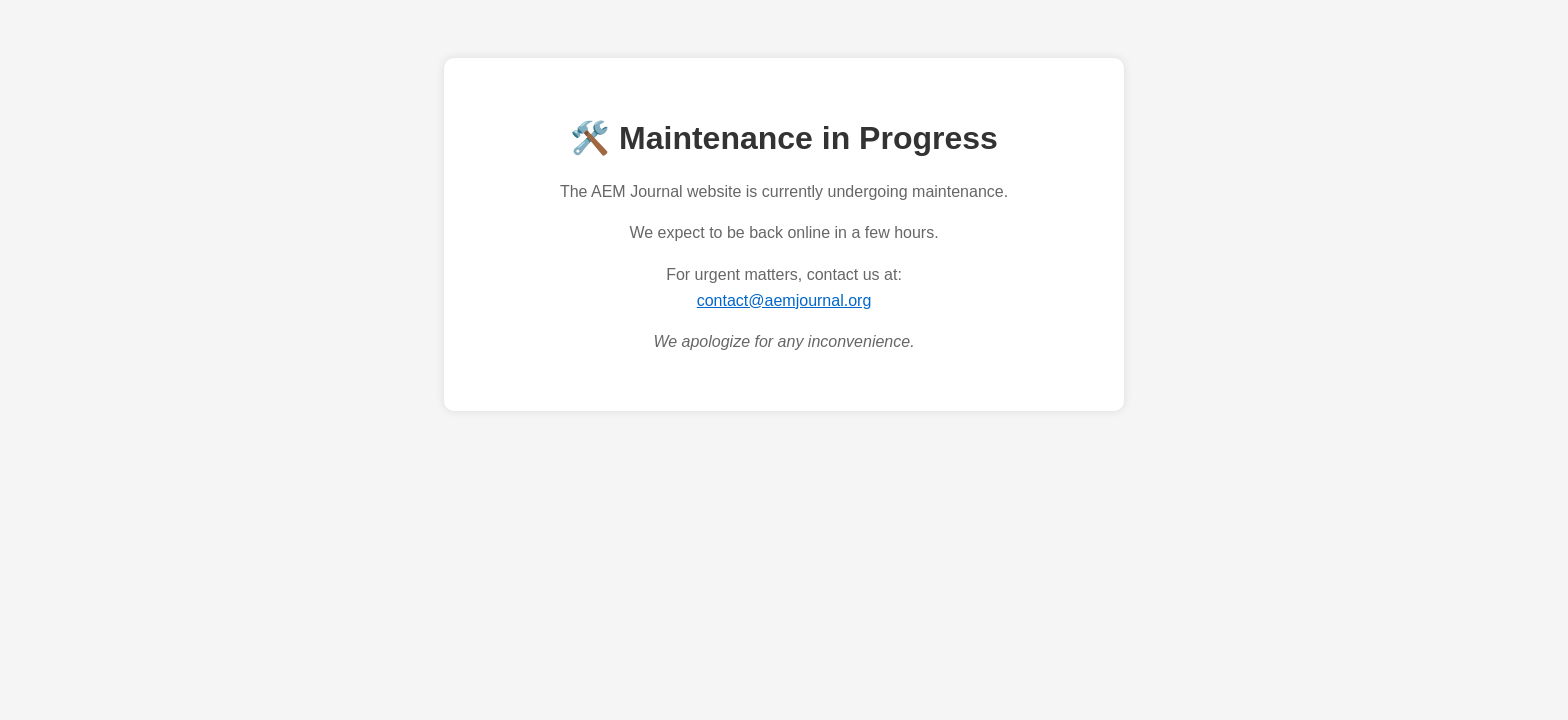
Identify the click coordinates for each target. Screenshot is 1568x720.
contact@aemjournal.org (784, 300)
